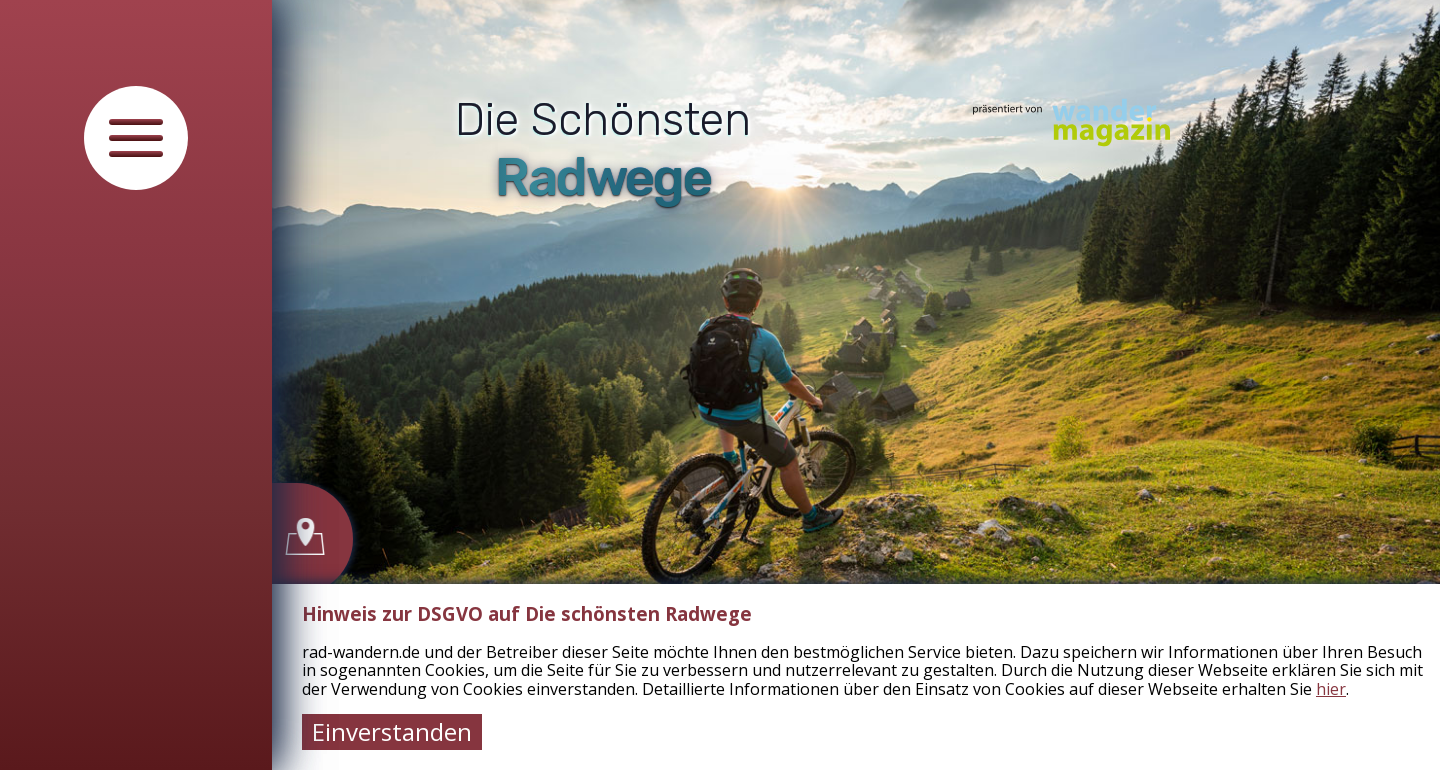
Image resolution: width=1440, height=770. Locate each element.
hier (1331, 689)
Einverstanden (392, 731)
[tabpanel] (856, 385)
